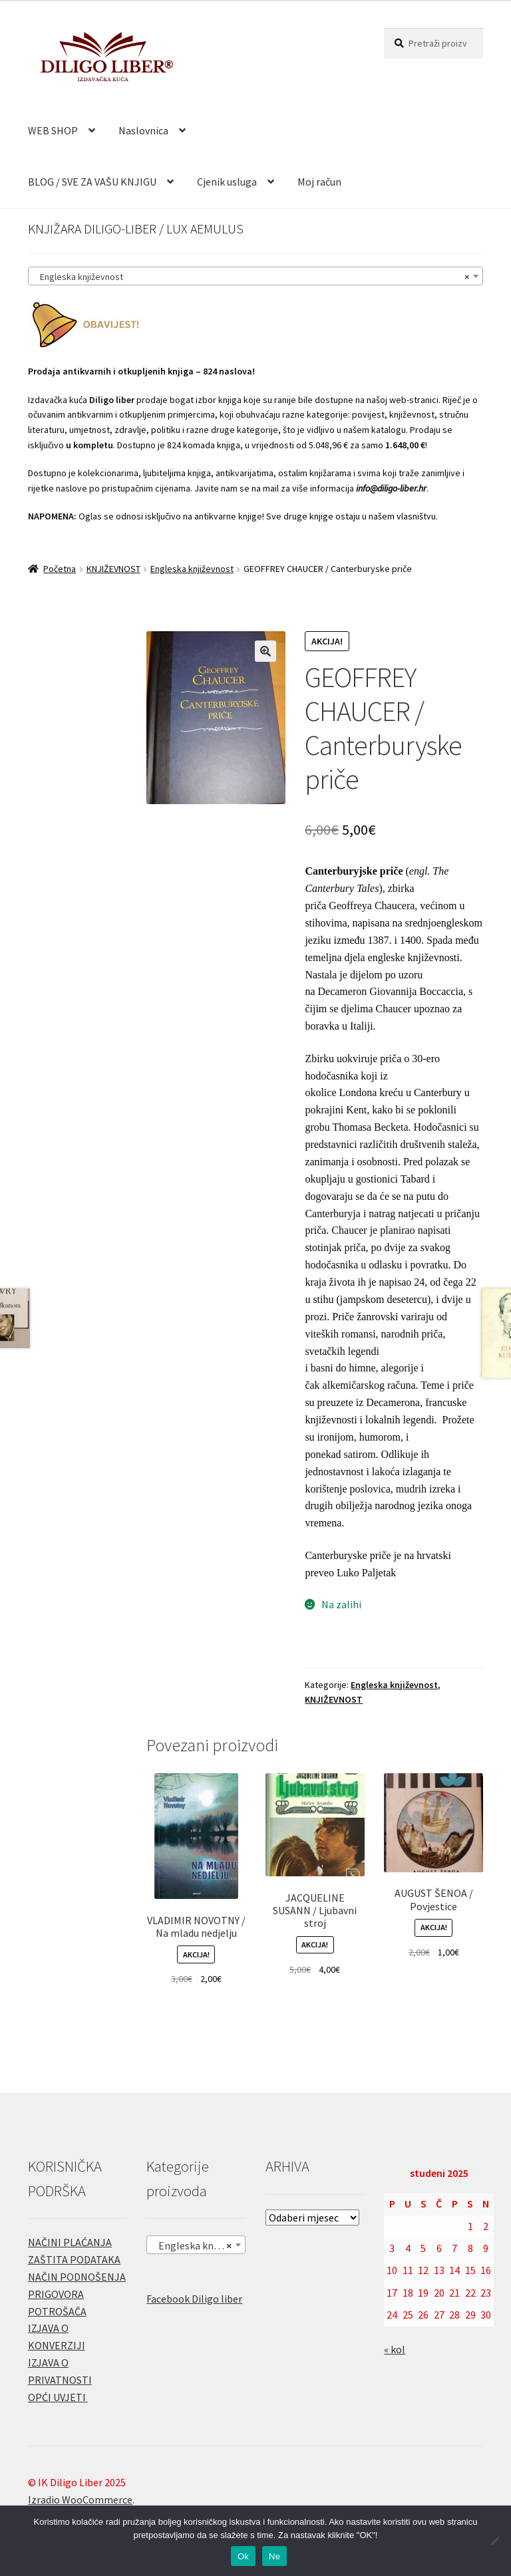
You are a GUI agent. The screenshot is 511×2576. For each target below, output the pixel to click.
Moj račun (319, 181)
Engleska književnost (192, 569)
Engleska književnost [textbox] (251, 276)
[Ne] (494, 2540)
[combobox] (255, 276)
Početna (59, 569)
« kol (394, 2349)
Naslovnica (143, 130)
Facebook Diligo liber (194, 2298)
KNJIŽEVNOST (113, 569)
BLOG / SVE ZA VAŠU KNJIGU (92, 181)
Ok (243, 2556)
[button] (265, 651)
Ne (274, 2556)
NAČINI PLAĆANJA (70, 2242)
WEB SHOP (53, 130)
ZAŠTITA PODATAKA (74, 2259)
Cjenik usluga (227, 181)
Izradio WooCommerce (80, 2499)
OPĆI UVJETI (58, 2397)
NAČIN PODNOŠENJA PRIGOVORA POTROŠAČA (77, 2294)
